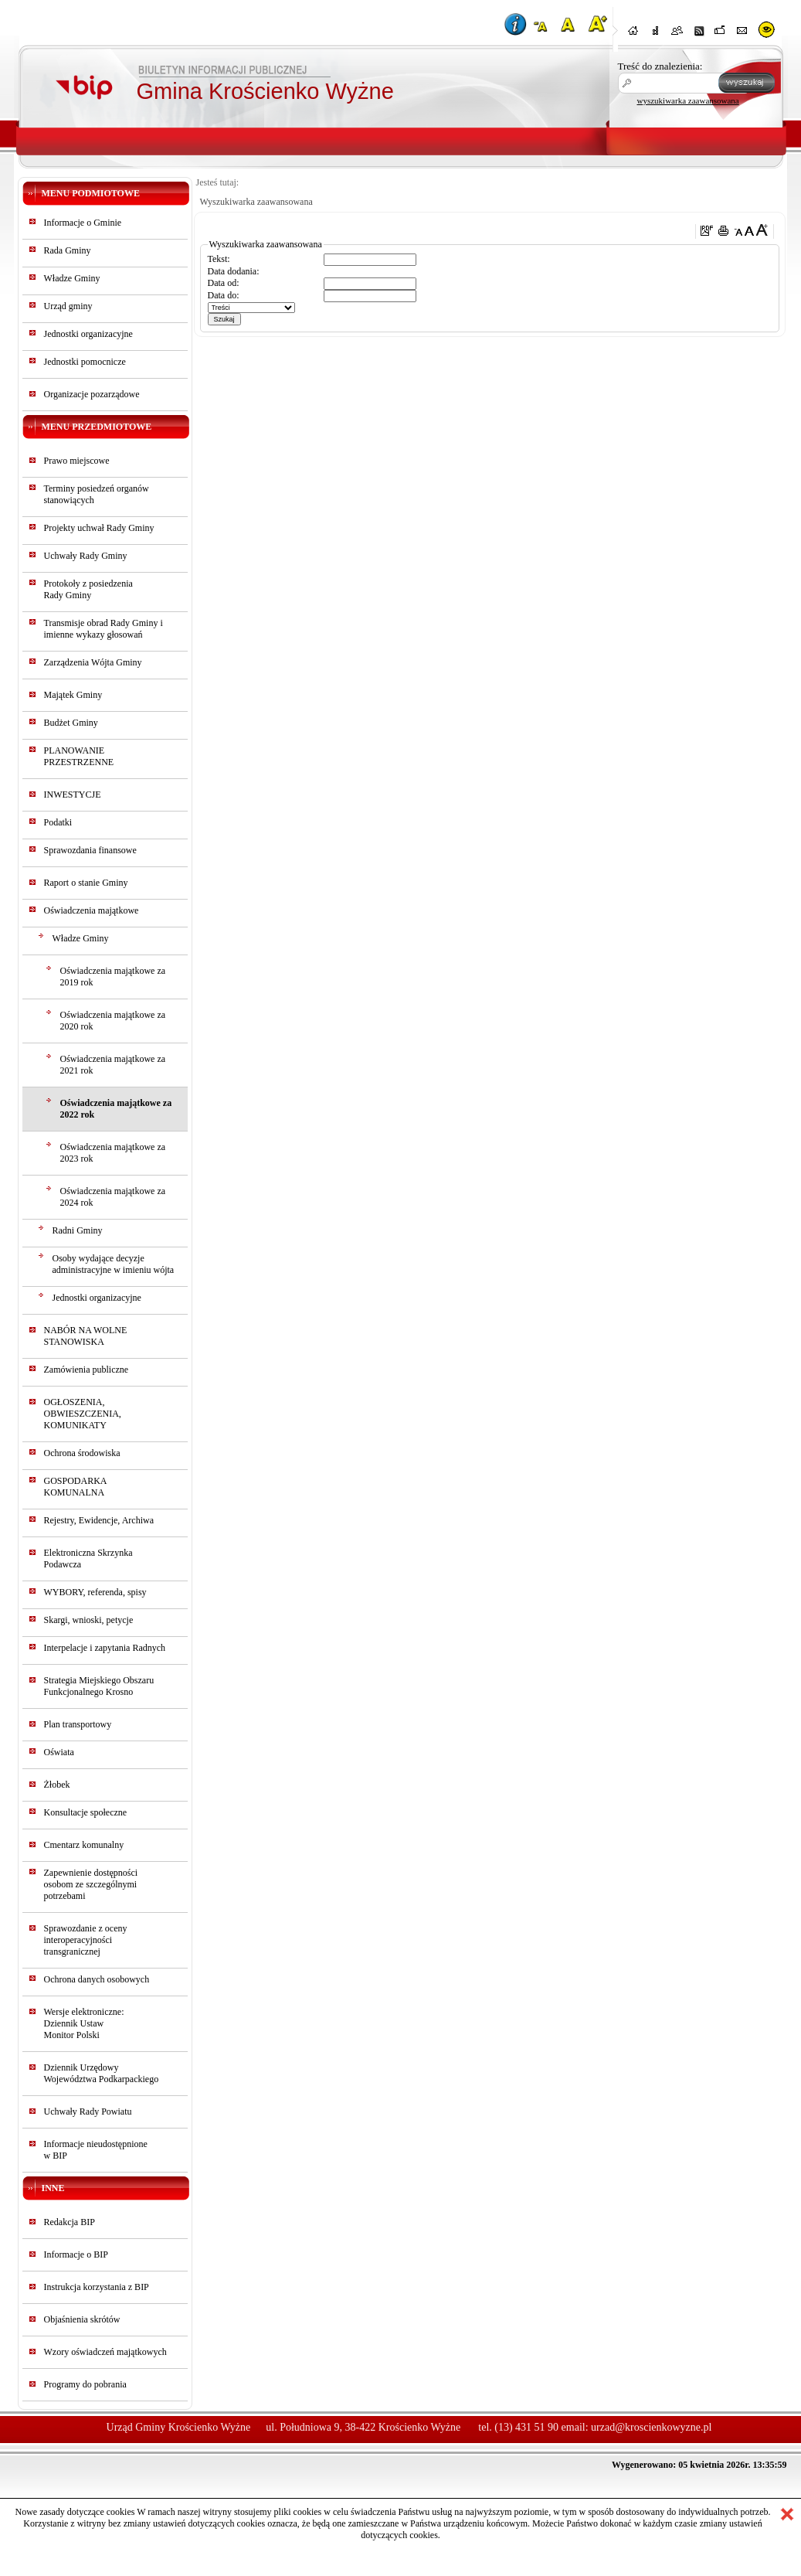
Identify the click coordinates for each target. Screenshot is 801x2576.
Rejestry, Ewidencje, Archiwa (99, 1520)
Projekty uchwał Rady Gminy (99, 527)
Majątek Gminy (73, 694)
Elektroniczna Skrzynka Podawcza (88, 1558)
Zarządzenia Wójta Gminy (93, 662)
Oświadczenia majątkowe (91, 910)
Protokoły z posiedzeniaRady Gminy (88, 589)
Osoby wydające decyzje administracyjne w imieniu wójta (114, 1264)
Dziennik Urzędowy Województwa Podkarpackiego (101, 2073)
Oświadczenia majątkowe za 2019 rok (113, 976)
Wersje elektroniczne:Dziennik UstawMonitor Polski (84, 2023)
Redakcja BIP (69, 2222)
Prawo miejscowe (77, 460)
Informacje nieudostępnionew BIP (96, 2150)
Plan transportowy (78, 1724)
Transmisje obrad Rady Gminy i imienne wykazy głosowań (103, 629)
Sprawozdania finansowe (90, 850)
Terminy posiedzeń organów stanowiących (96, 494)
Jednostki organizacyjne (88, 333)
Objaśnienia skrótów (82, 2319)
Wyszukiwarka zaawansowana (256, 201)
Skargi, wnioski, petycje (89, 1620)
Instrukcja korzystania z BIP (96, 2287)
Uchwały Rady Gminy (85, 555)
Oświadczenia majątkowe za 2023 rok (113, 1153)
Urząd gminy (68, 306)
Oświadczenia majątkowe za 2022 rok (116, 1108)
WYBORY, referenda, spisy (95, 1592)
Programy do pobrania (85, 2384)
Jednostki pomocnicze (85, 361)
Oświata (59, 1752)
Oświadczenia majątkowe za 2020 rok (113, 1020)
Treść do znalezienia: (660, 66)
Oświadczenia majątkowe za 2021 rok (113, 1064)
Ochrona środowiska (82, 1453)
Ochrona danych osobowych (97, 1979)
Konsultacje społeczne (85, 1812)
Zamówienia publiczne (86, 1369)
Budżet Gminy (71, 722)
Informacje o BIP (76, 2254)
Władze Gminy (72, 278)
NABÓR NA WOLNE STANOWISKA (85, 1336)
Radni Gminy (78, 1230)
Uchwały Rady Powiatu (88, 2111)
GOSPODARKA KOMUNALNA (75, 1486)
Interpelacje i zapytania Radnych (105, 1647)
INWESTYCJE (72, 794)
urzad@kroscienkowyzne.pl (651, 2427)
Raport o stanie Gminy (86, 882)
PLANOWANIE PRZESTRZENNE (79, 756)
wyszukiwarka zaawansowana (688, 100)
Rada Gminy (67, 250)
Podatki (58, 822)
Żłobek (57, 1784)
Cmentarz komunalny (84, 1844)
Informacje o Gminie (83, 222)
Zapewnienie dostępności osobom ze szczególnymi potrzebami (91, 1884)
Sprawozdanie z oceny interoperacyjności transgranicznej (85, 1940)
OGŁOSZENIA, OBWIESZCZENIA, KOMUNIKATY (82, 1414)
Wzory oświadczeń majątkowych (105, 2351)
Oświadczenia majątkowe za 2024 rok (113, 1197)
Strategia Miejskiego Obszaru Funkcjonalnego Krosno (99, 1686)
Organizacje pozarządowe (92, 394)
